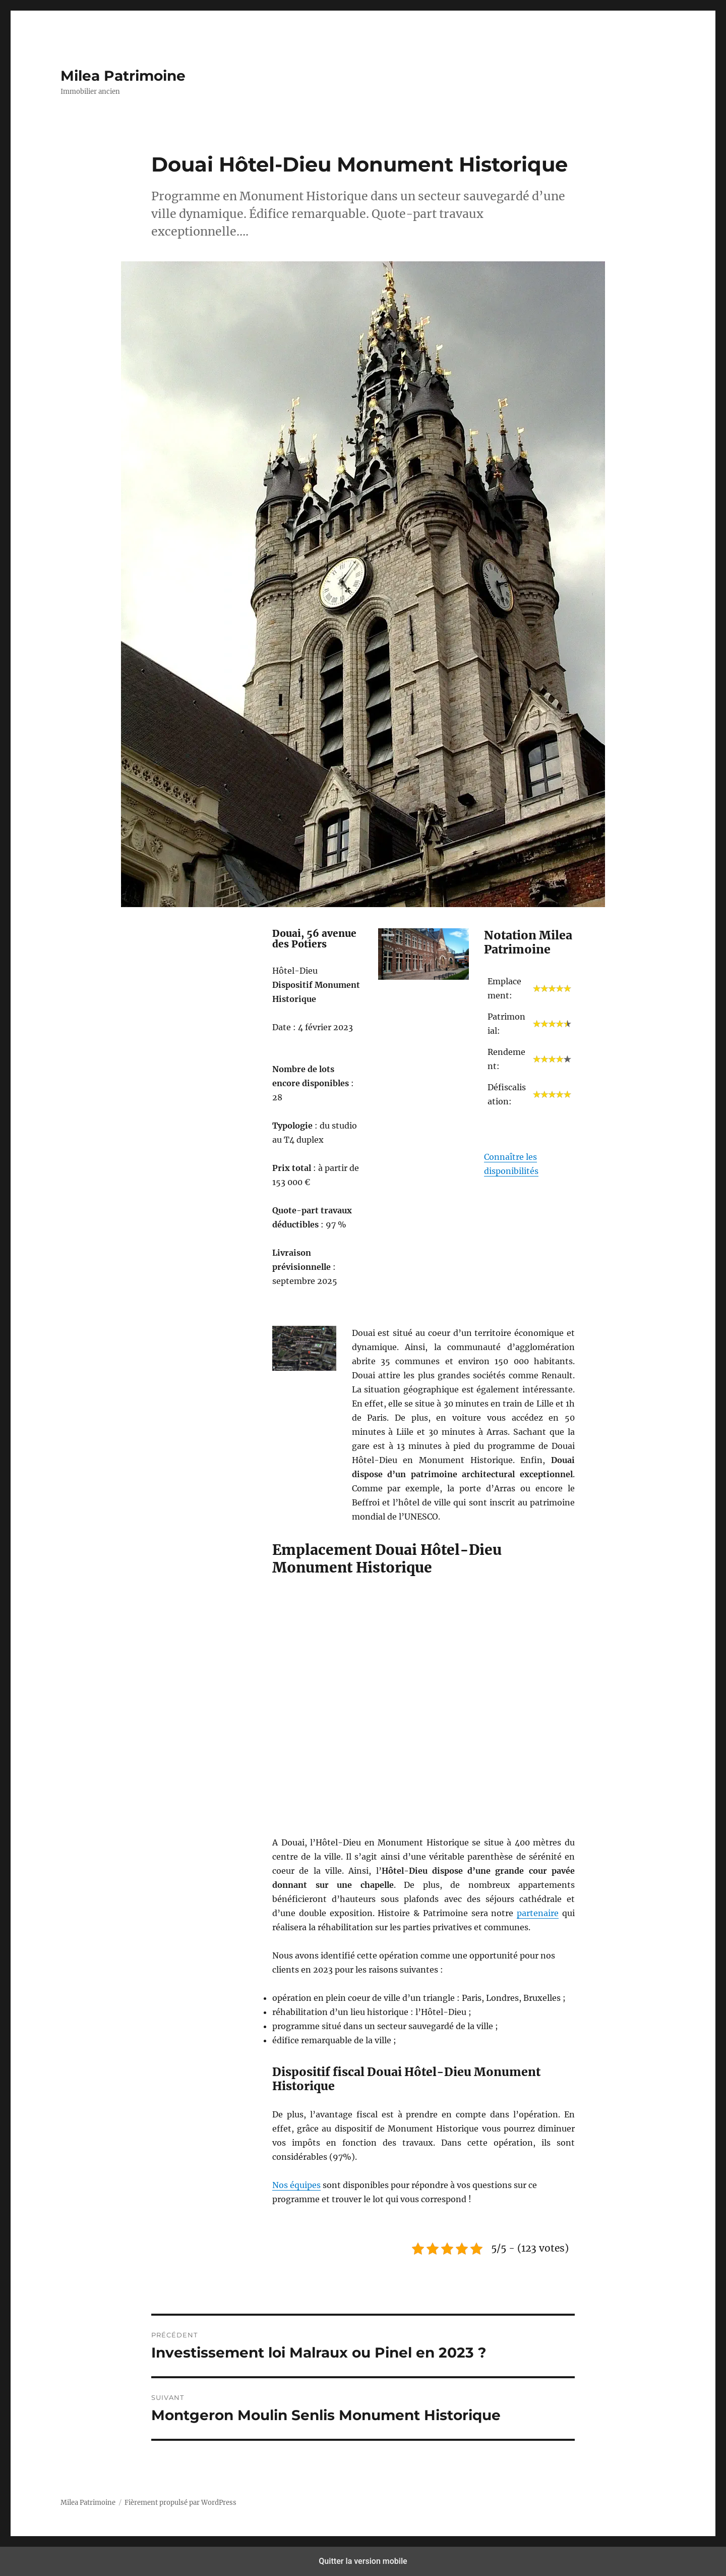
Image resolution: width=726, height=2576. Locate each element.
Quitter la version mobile (363, 2561)
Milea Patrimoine (123, 75)
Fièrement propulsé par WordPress (180, 2502)
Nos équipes (296, 2185)
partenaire (538, 1913)
